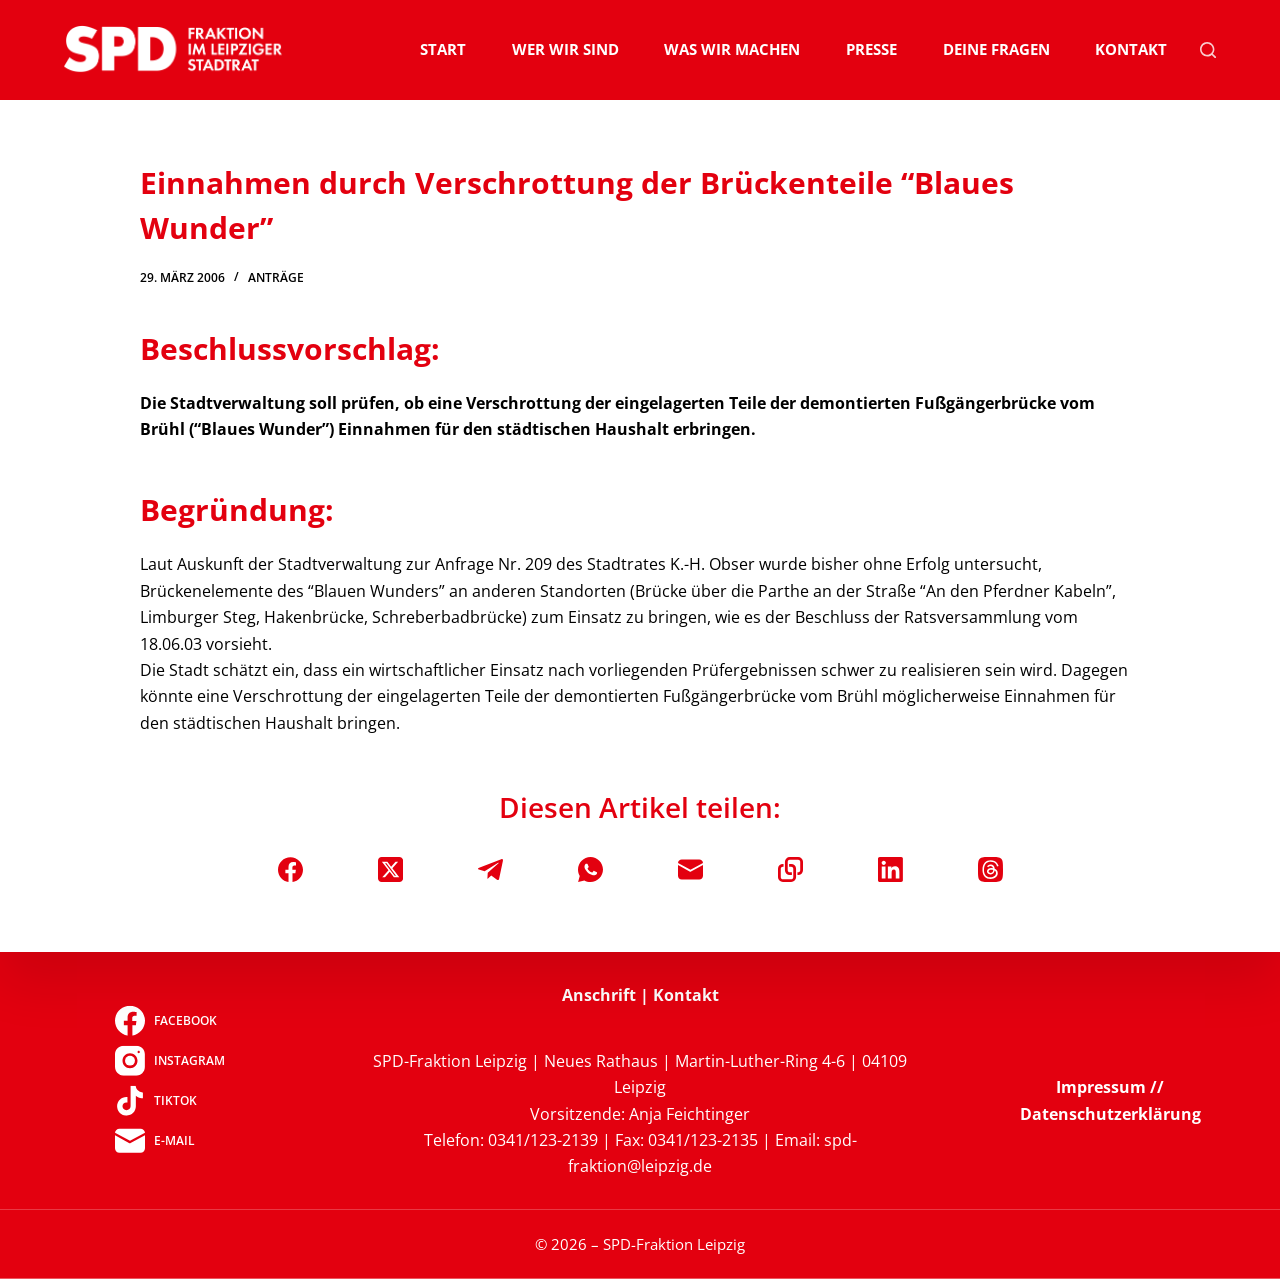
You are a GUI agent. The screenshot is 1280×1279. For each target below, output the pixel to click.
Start (443, 49)
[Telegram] (490, 869)
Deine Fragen (996, 49)
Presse (871, 49)
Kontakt (1131, 49)
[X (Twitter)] (390, 869)
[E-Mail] (690, 869)
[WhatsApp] (590, 869)
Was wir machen (732, 49)
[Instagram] (169, 1060)
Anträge (276, 277)
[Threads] (990, 869)
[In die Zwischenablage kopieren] (790, 869)
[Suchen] (1208, 50)
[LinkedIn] (890, 869)
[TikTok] (169, 1100)
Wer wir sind (565, 49)
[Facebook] (290, 869)
